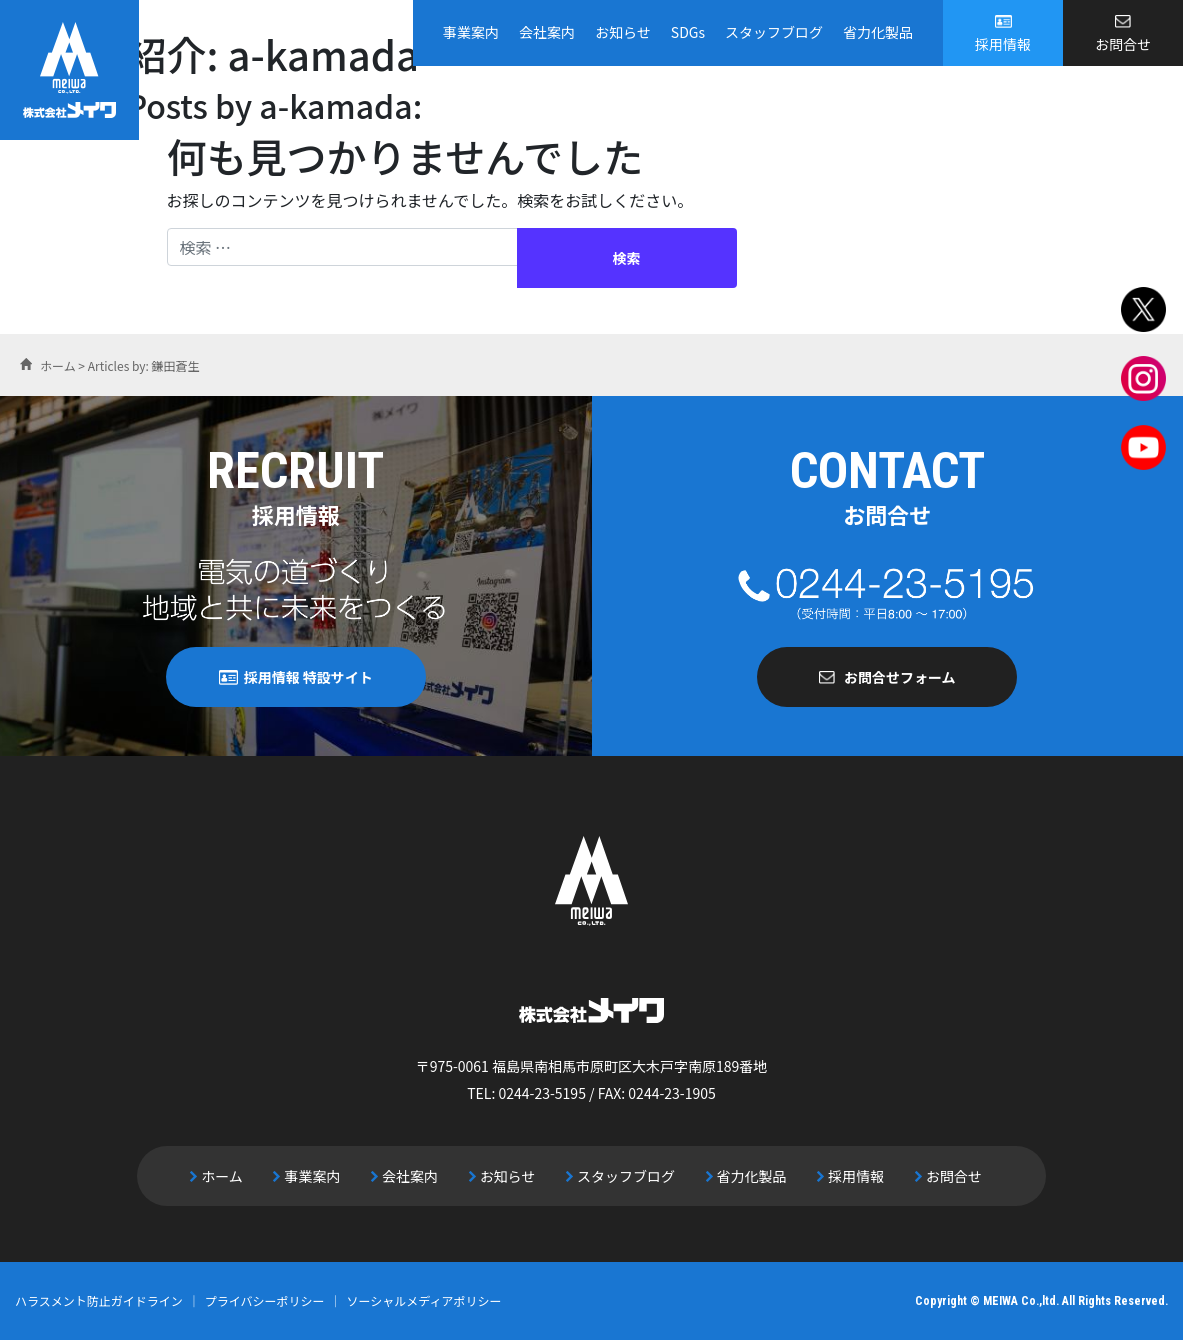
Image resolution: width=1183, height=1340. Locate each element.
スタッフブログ (774, 32)
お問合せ (1123, 44)
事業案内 (471, 32)
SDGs (688, 32)
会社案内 (547, 32)
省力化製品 (878, 32)
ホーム (222, 1176)
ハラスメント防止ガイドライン (99, 1300)
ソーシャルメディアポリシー (424, 1300)
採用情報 (1003, 44)
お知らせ (623, 32)
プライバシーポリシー (265, 1300)
